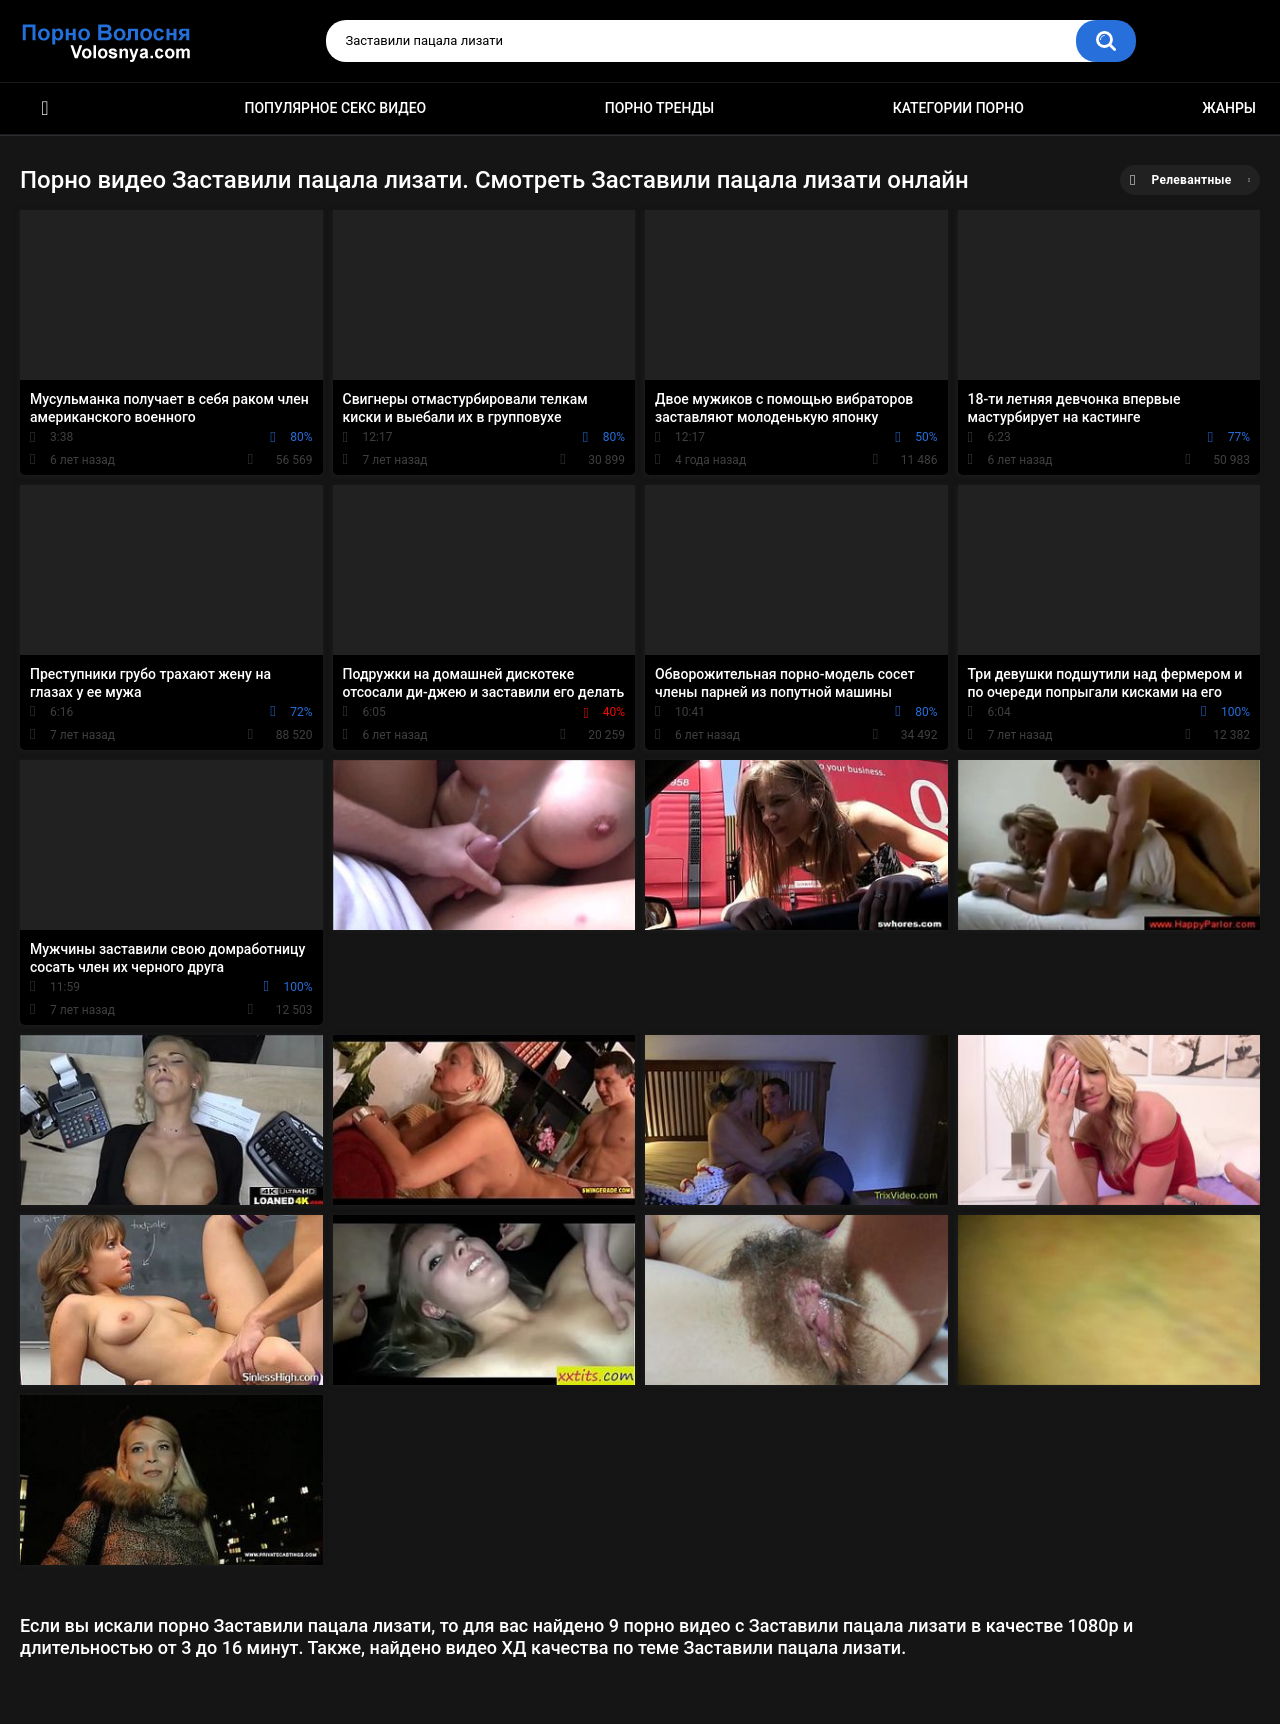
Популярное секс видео (336, 108)
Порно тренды (659, 108)
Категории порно (958, 108)
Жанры (1229, 108)
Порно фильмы (45, 108)
